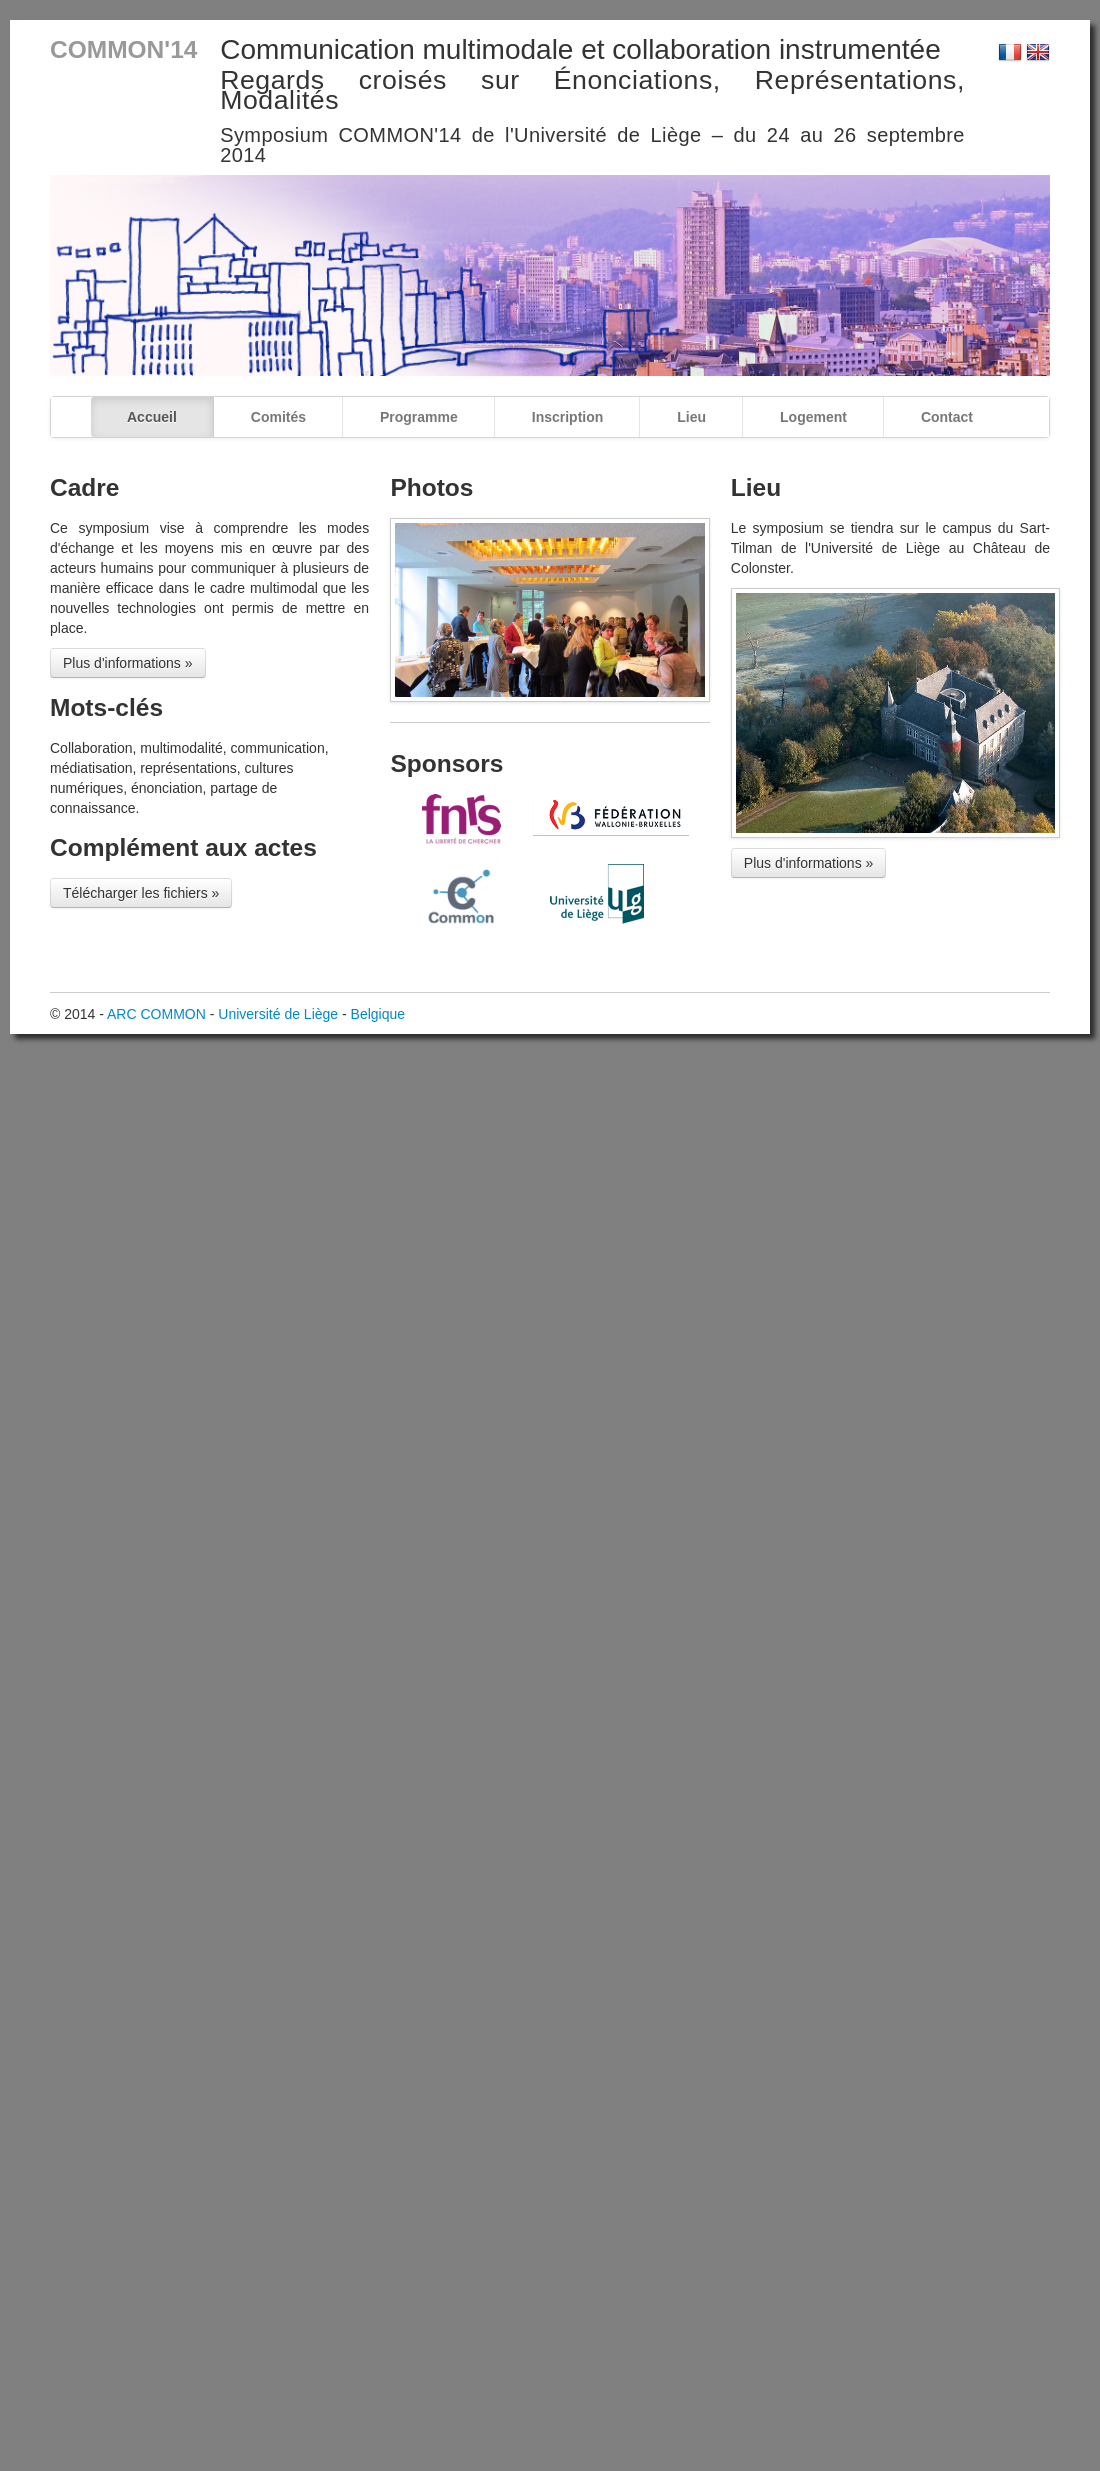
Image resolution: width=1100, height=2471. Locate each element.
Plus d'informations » (128, 663)
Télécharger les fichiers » (141, 893)
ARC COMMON (156, 1014)
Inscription (568, 417)
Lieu (691, 417)
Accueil (152, 417)
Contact (947, 417)
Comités (278, 417)
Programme (419, 417)
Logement (813, 417)
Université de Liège (278, 1014)
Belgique (378, 1014)
